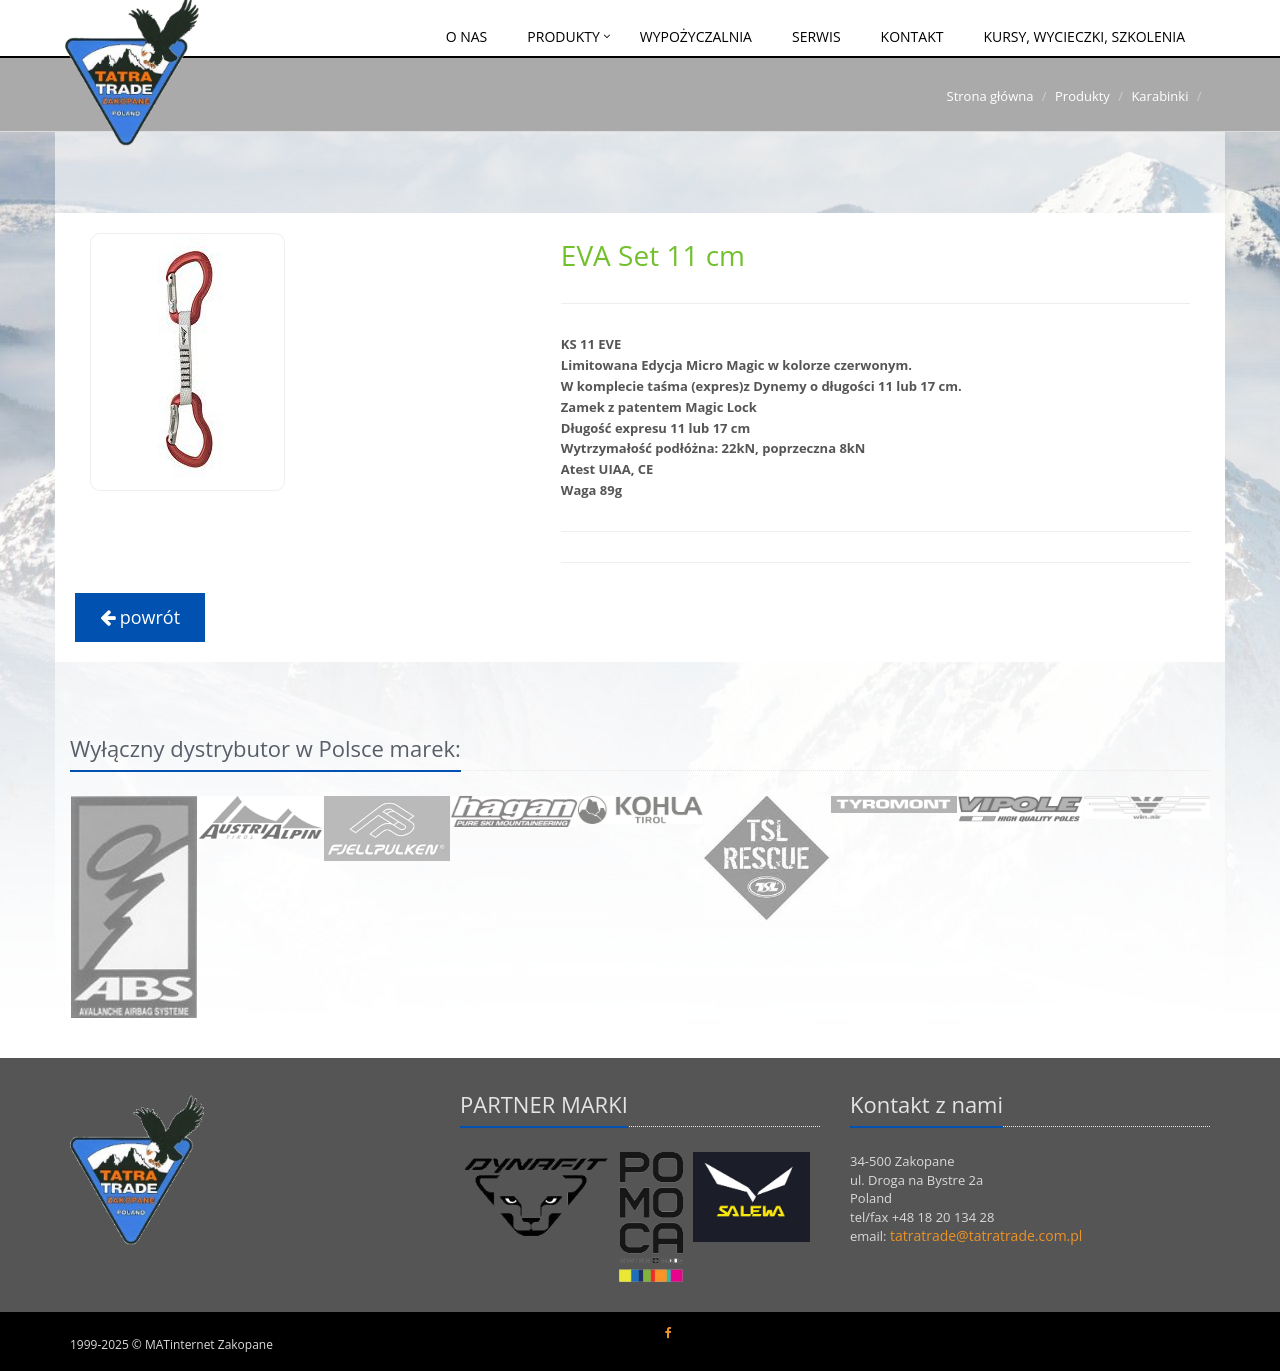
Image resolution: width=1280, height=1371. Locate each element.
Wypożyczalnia (696, 36)
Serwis (816, 36)
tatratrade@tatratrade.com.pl (986, 1235)
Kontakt (912, 36)
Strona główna (990, 96)
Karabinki (1159, 96)
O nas (467, 36)
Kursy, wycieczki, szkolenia (1084, 36)
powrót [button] (140, 617)
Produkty (563, 36)
